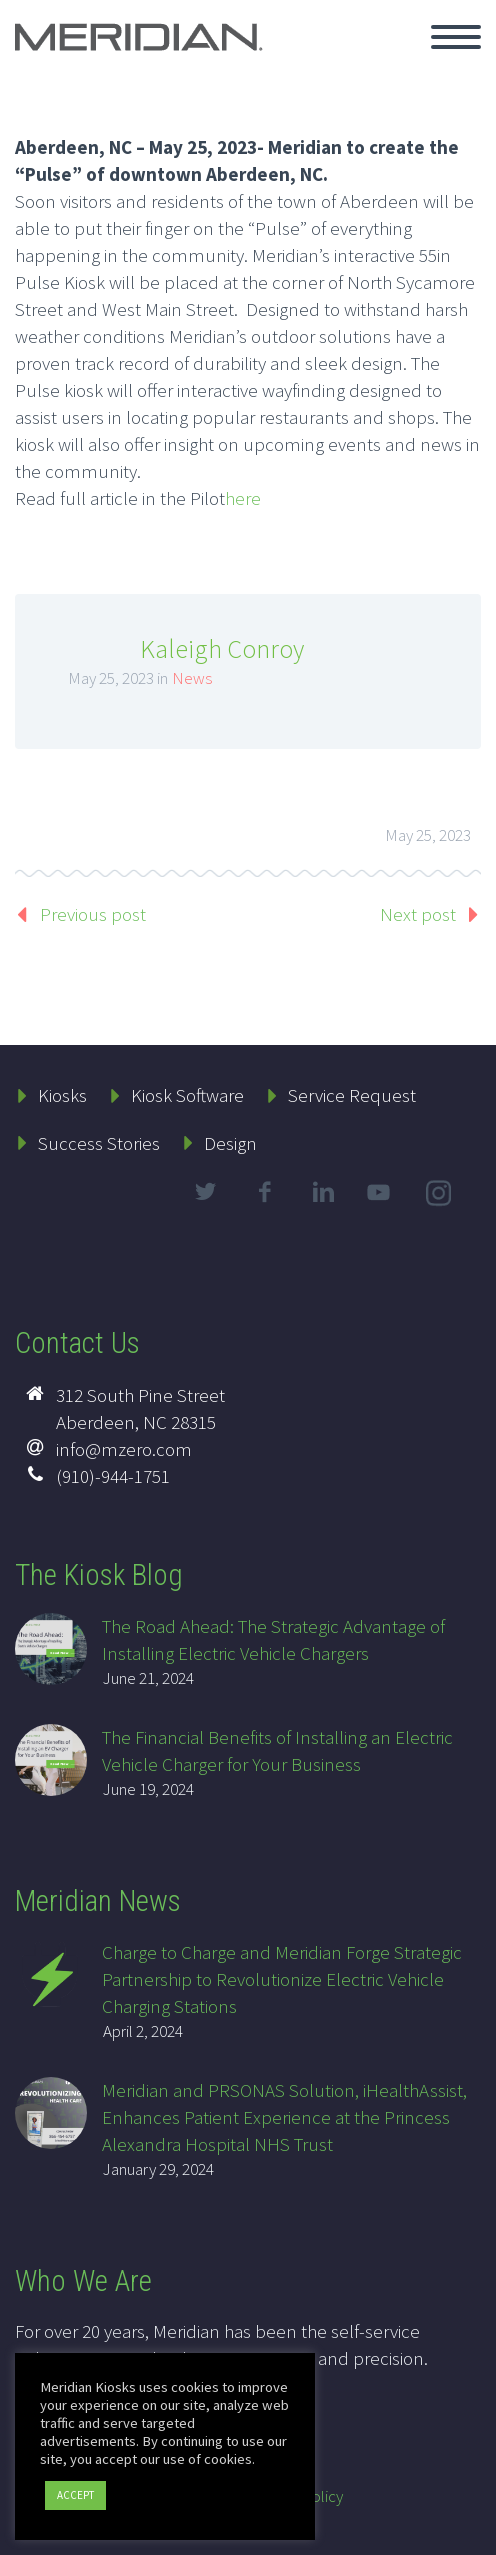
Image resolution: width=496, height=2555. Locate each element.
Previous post (93, 914)
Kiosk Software (187, 1095)
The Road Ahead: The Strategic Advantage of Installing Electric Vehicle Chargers (273, 1639)
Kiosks (62, 1095)
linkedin (323, 1192)
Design (230, 1143)
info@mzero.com (124, 1449)
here (243, 498)
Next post (418, 914)
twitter (205, 1192)
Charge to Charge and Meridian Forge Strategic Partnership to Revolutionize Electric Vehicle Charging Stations (282, 1979)
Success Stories (99, 1143)
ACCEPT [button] (75, 2495)
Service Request (352, 1095)
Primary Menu (456, 37)
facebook (264, 1192)
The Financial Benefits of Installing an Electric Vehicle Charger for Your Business (277, 1750)
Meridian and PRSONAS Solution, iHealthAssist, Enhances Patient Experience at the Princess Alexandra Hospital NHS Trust (284, 2117)
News (192, 678)
